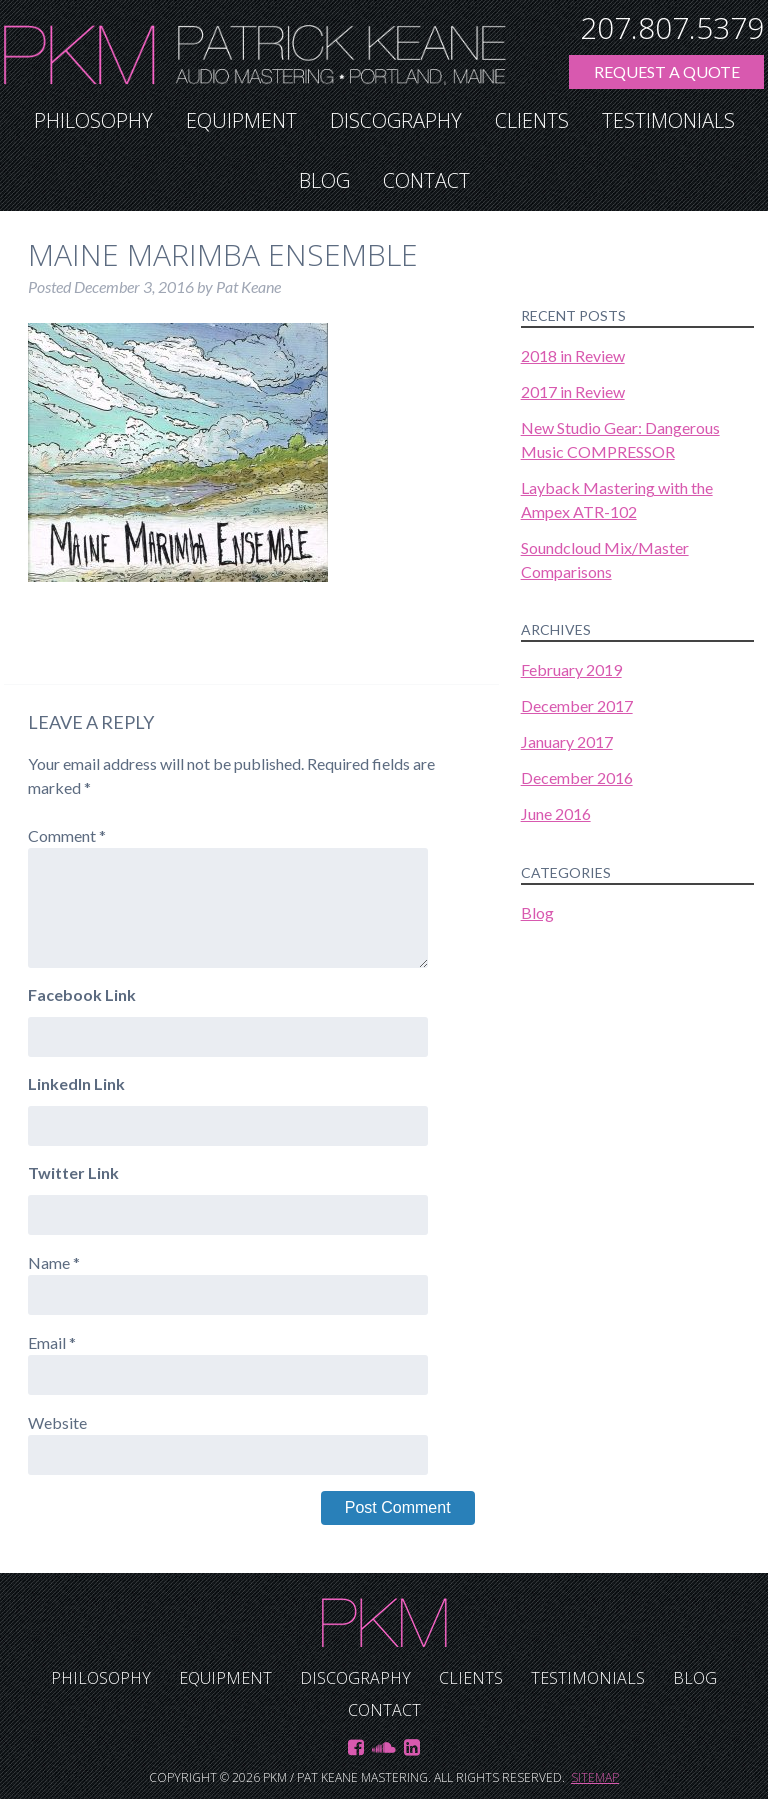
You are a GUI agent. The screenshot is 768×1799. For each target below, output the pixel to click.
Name (54, 1262)
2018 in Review (573, 355)
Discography (396, 120)
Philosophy (93, 120)
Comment (67, 835)
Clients (532, 120)
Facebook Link (82, 994)
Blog (324, 180)
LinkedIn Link (76, 1083)
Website (57, 1422)
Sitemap (595, 1777)
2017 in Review (573, 391)
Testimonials (668, 120)
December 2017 (577, 705)
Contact (426, 180)
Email (52, 1342)
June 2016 (556, 813)
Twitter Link (73, 1172)
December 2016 (577, 777)
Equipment (241, 120)
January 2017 (567, 741)
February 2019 (571, 669)
